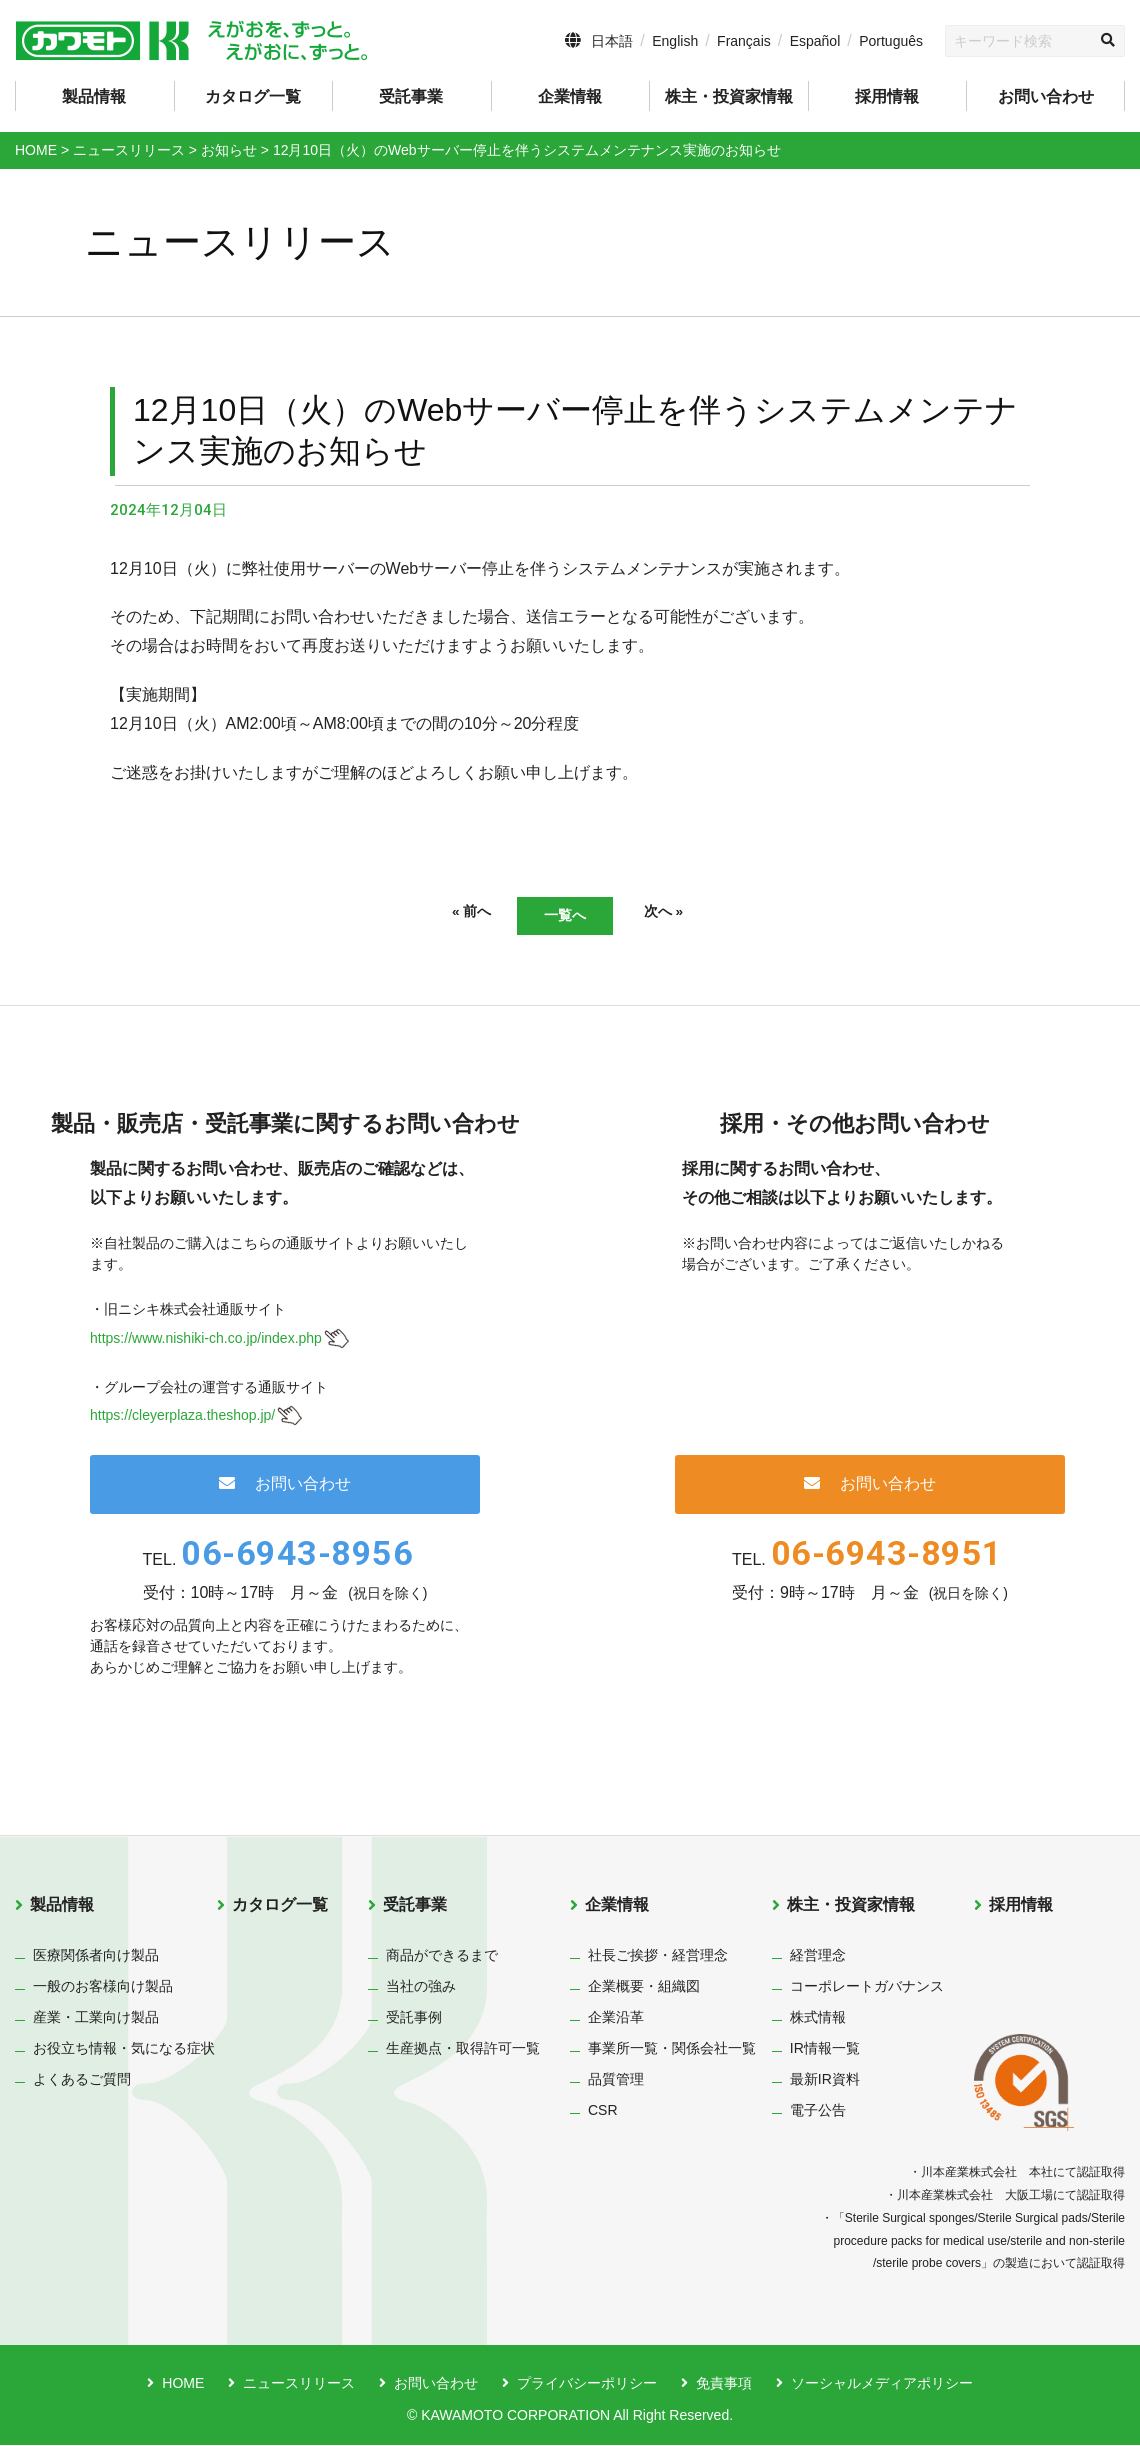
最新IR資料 (825, 2081)
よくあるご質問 (82, 2081)
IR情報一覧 (825, 2050)
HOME (183, 2385)
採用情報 (887, 96)
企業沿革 (616, 2019)
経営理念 (818, 1957)
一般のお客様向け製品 (103, 1988)
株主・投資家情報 (851, 1906)
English (675, 41)
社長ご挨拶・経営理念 (658, 1957)
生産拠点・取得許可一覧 (463, 2050)
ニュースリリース (299, 2385)
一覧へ (565, 915)
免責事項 (724, 2385)
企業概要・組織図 (644, 1988)
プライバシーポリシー (587, 2385)
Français (744, 41)
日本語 (612, 41)
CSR (603, 2112)
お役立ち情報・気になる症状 (124, 2050)
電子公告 (818, 2112)
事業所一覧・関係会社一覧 (672, 2050)
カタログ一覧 (253, 96)
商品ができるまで (442, 1957)
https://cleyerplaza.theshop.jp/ (182, 1417)
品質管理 (616, 2081)
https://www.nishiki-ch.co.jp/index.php (206, 1339)
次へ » (689, 913)
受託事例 (414, 2019)
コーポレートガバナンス (867, 1988)
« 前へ (445, 913)
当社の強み (421, 1988)
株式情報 (818, 2019)
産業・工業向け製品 (96, 2019)
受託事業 (415, 1906)
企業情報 (617, 1906)
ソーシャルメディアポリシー (882, 2385)
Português (891, 41)
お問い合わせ (1046, 96)
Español (815, 41)
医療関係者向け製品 (96, 1957)
